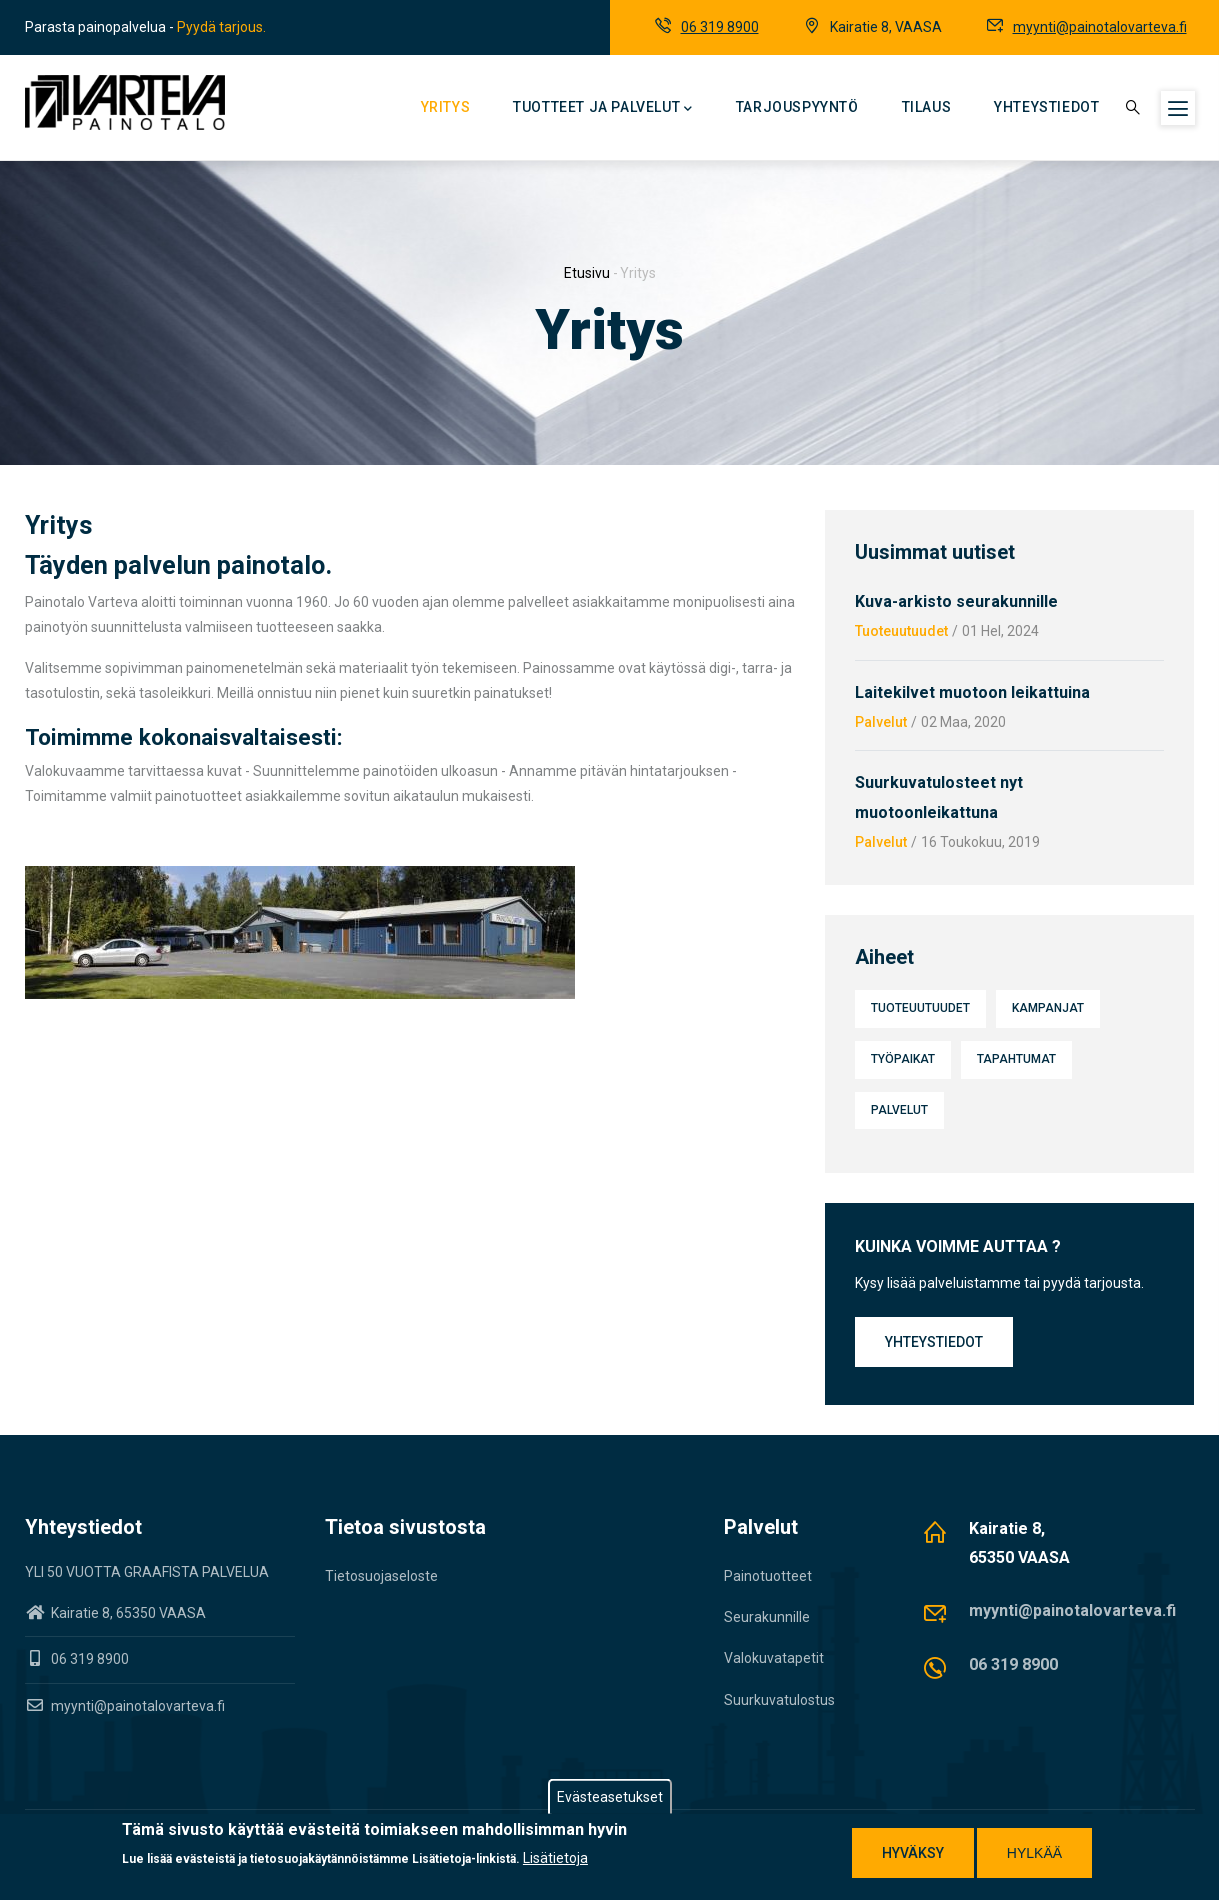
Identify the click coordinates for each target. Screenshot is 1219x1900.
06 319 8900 (720, 27)
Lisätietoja (555, 1859)
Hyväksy (913, 1854)
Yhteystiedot (1046, 107)
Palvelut (881, 722)
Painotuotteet (768, 1576)
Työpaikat (903, 1059)
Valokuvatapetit (774, 1658)
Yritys (446, 107)
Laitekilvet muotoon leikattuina (972, 692)
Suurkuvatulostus (779, 1700)
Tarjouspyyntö (797, 107)
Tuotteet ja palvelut (603, 109)
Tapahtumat (1016, 1059)
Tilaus (927, 107)
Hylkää (1034, 1854)
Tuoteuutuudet (901, 631)
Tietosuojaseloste (381, 1576)
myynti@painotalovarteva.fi (1100, 27)
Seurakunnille (767, 1617)
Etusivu (587, 273)
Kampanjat (1048, 1008)
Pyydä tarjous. (221, 27)
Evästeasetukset (610, 1798)
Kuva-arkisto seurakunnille (956, 601)
